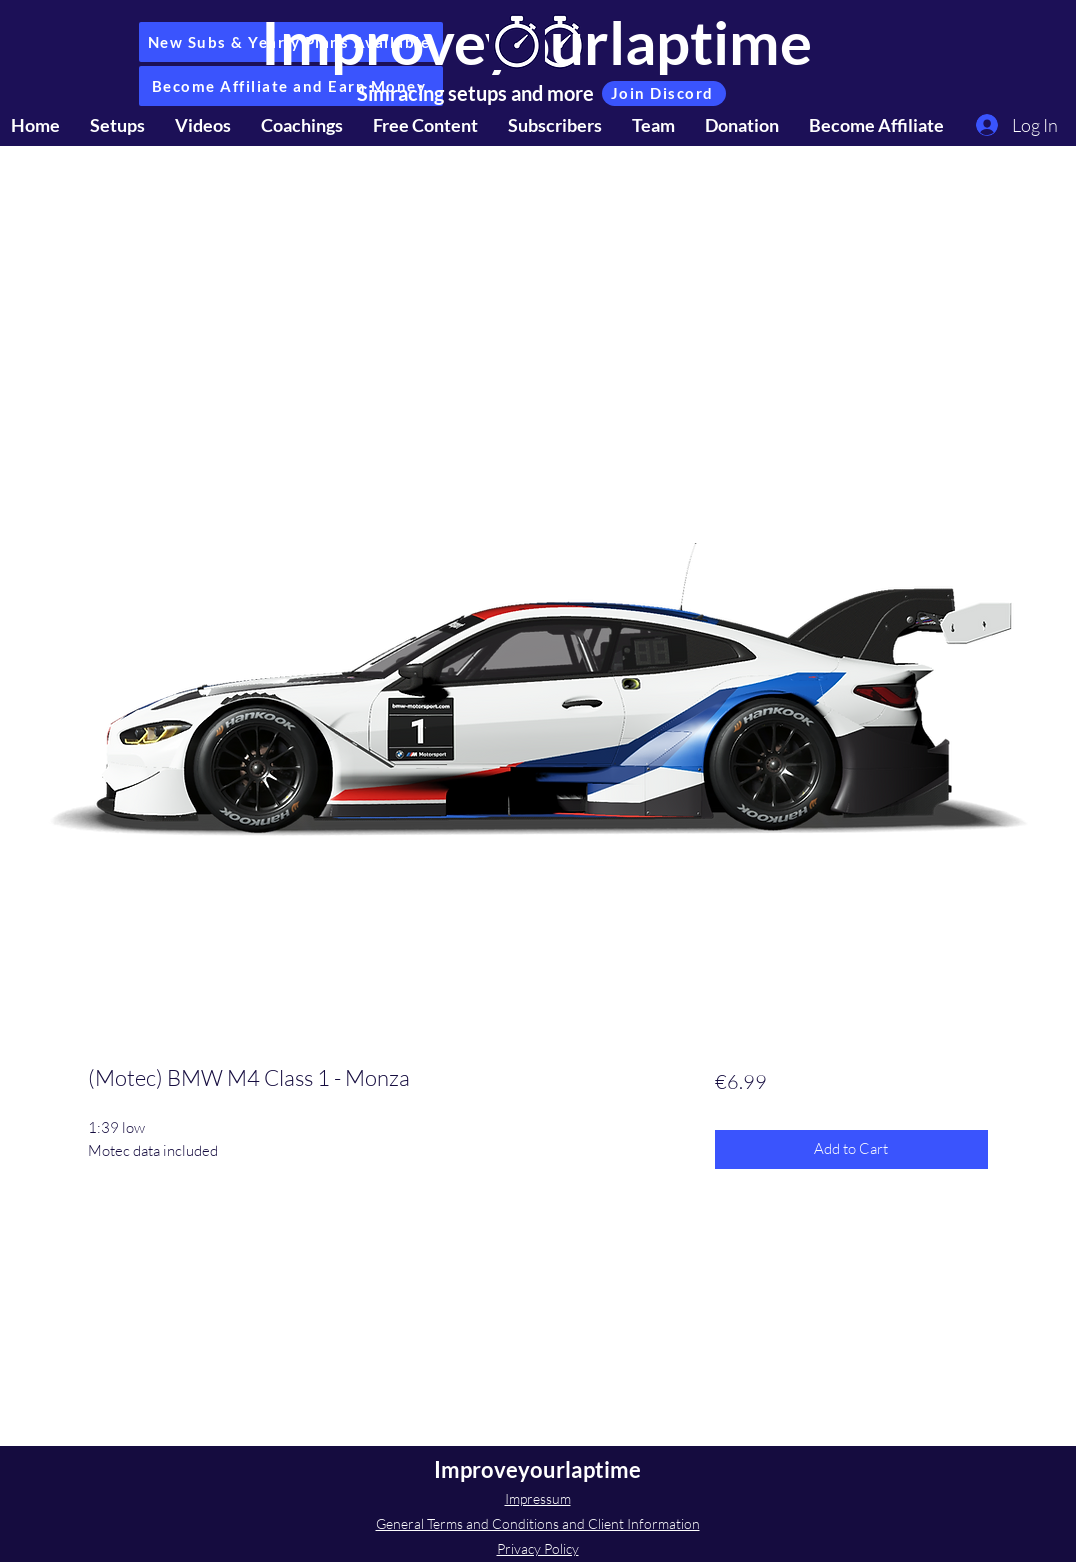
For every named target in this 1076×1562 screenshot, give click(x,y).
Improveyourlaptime (537, 1469)
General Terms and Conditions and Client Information (538, 1523)
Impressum (538, 1498)
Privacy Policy (538, 1548)
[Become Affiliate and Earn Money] (291, 86)
